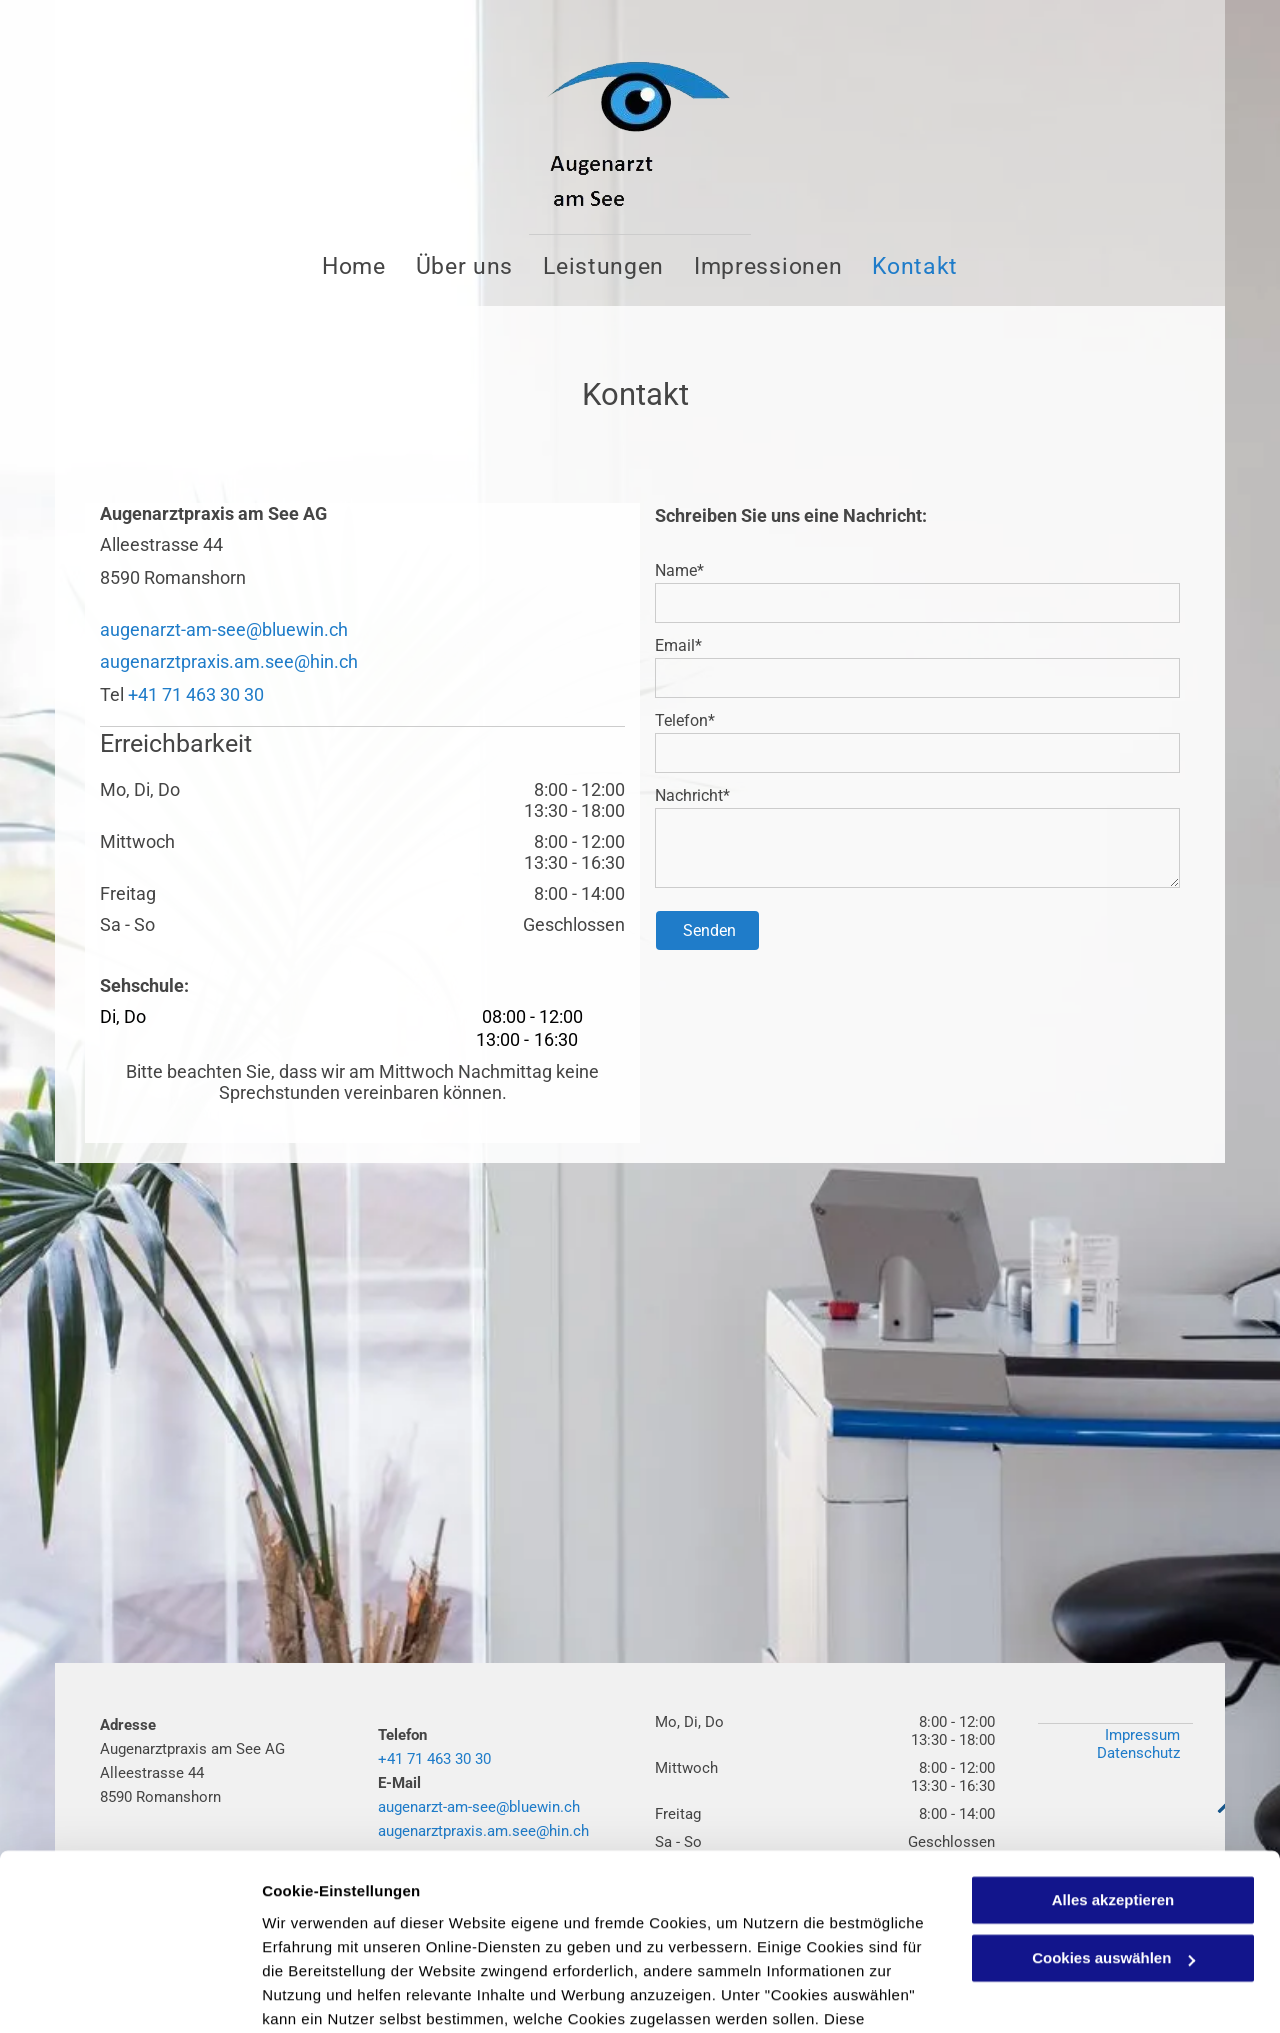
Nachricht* (692, 795)
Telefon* (685, 720)
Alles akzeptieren (1113, 1771)
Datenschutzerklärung (491, 1938)
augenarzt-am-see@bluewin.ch (224, 629)
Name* (679, 570)
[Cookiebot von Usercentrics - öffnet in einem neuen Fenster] (129, 1994)
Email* (678, 645)
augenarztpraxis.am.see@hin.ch (229, 661)
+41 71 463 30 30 (196, 694)
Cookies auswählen (332, 1993)
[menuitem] (354, 266)
